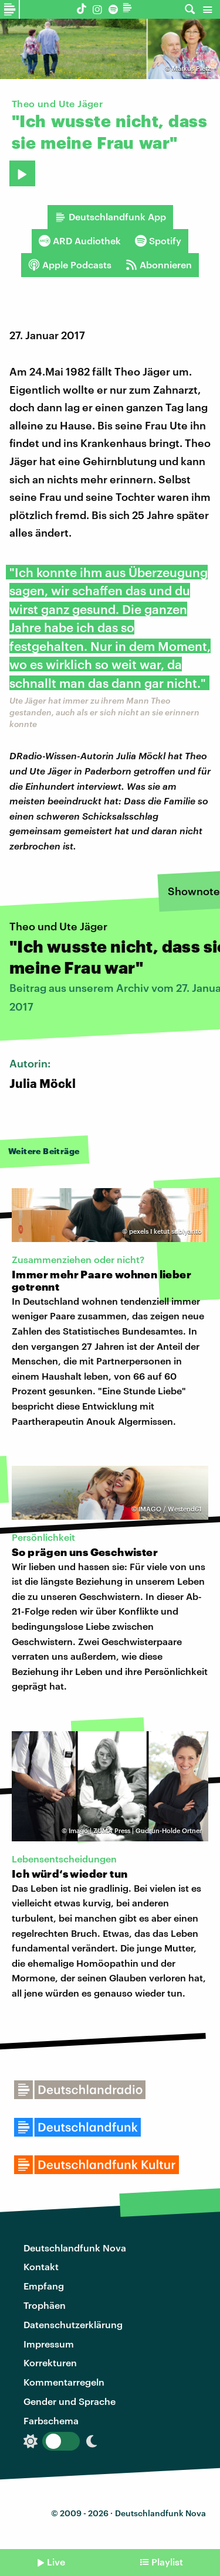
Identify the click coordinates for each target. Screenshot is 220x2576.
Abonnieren (159, 265)
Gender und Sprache (69, 2401)
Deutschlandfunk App (110, 217)
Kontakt (41, 2266)
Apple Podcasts (69, 265)
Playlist (167, 2561)
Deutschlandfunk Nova (74, 2247)
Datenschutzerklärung (73, 2324)
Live (56, 2561)
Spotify (158, 241)
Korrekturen (50, 2362)
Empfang (43, 2285)
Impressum (48, 2343)
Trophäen (44, 2305)
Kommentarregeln (63, 2381)
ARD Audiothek (80, 241)
